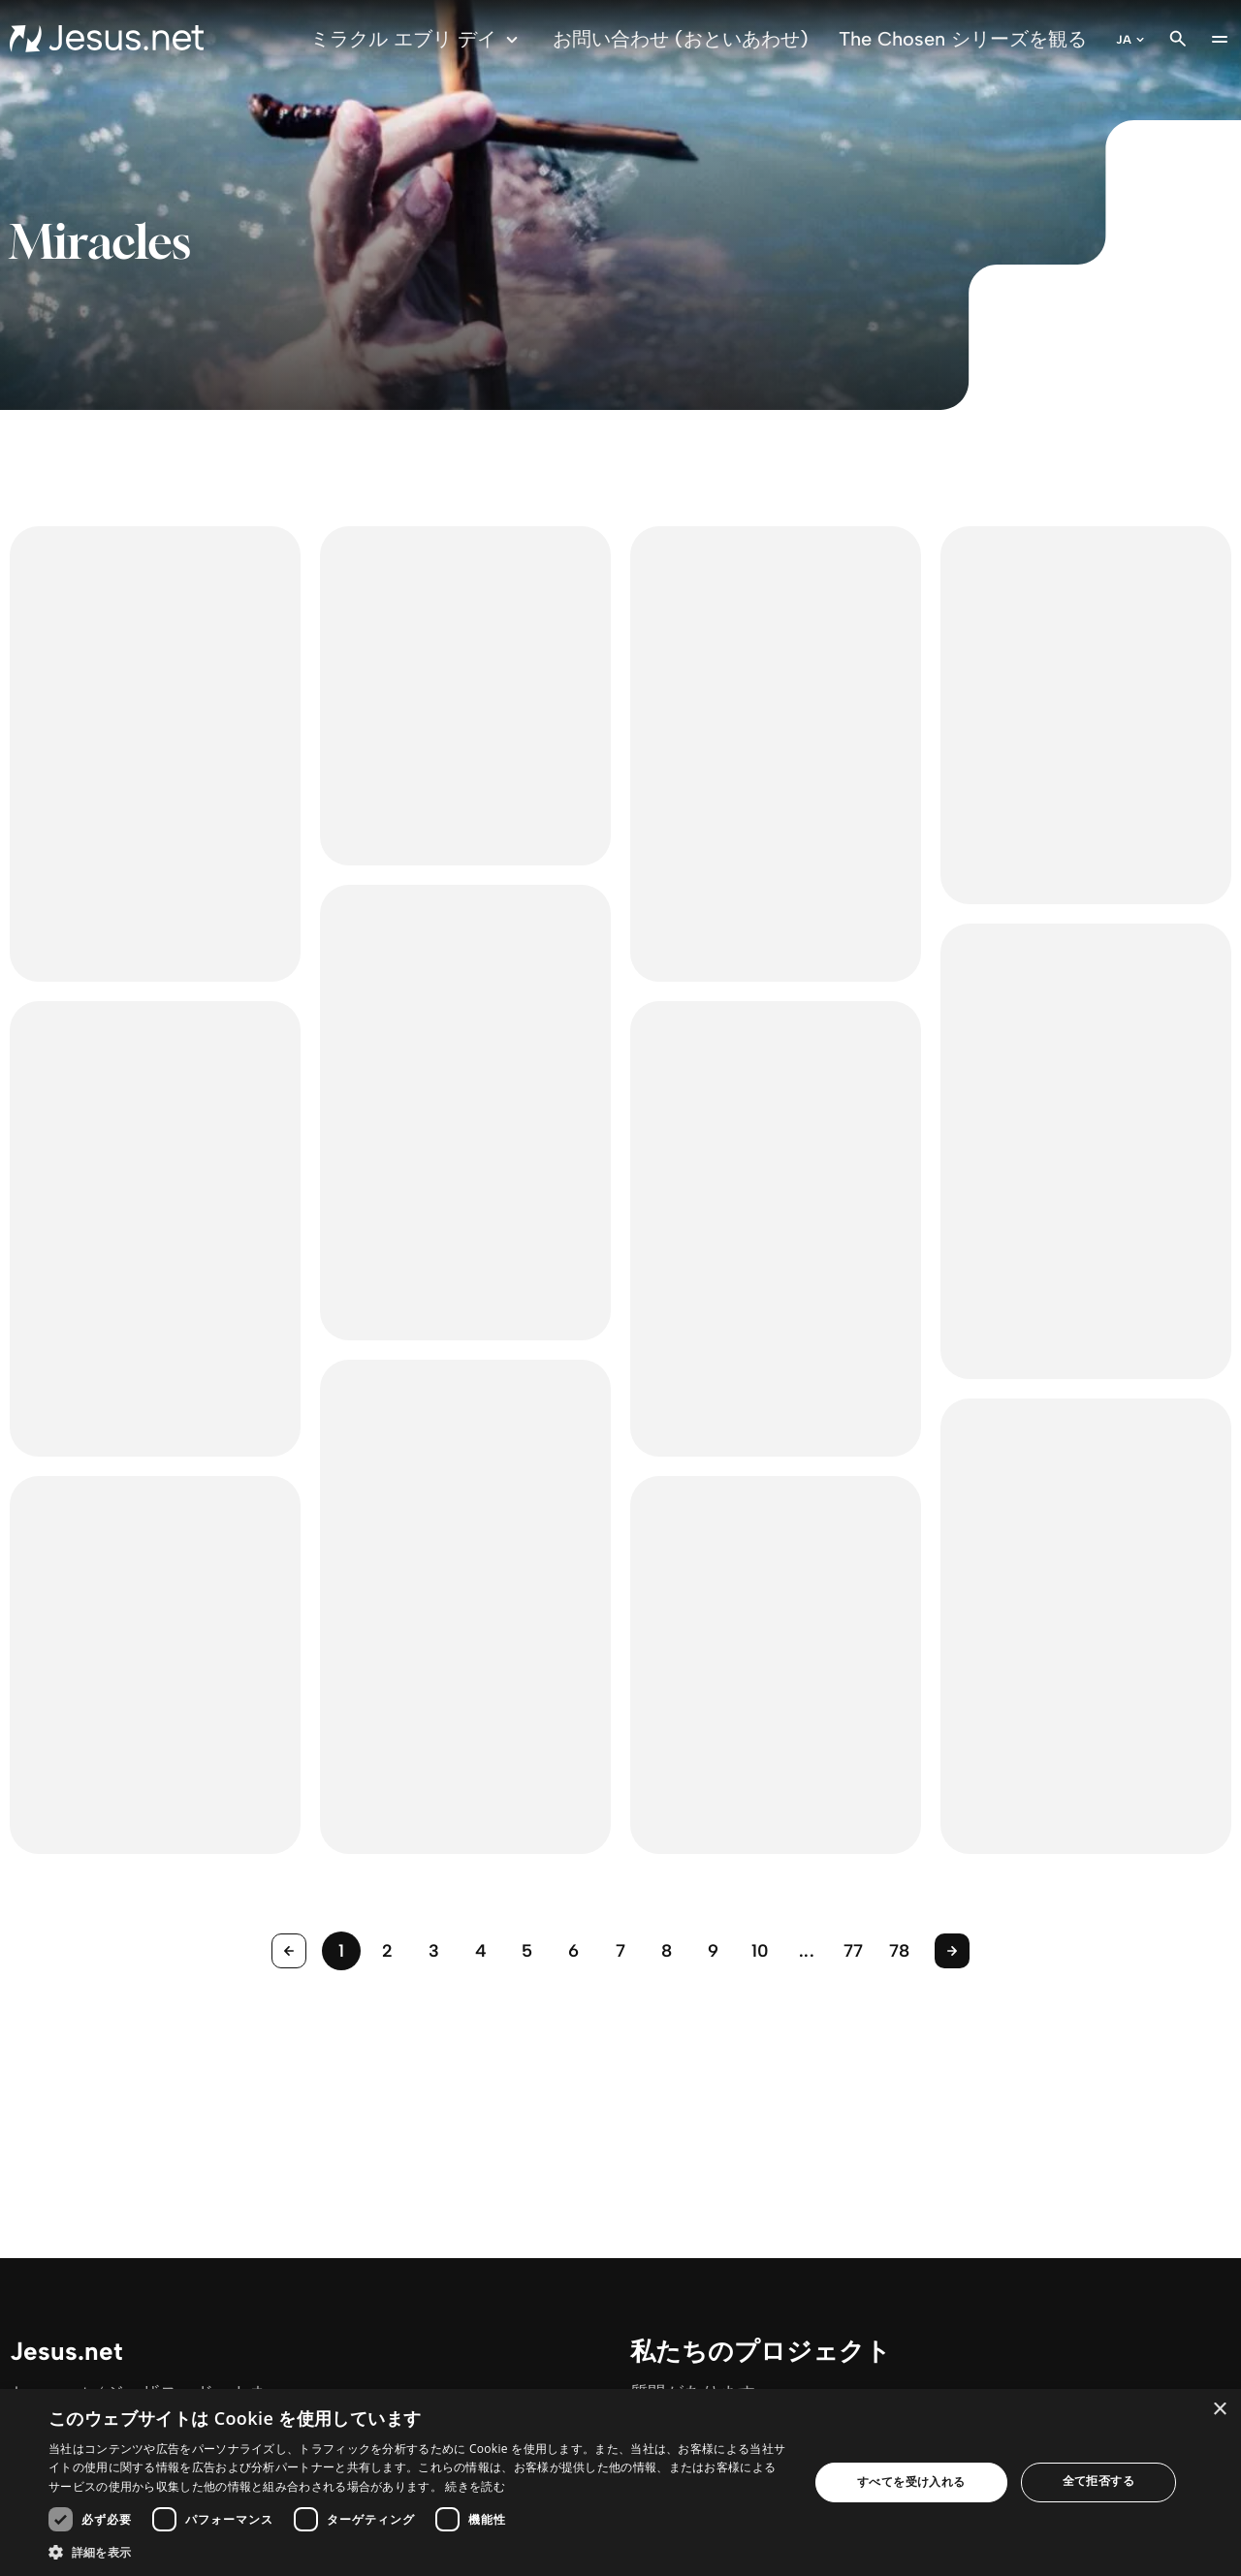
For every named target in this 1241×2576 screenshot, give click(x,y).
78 (899, 1951)
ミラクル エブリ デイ (417, 39)
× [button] (1219, 2410)
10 (760, 1951)
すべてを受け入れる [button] (911, 2481)
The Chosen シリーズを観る (963, 38)
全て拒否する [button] (1098, 2480)
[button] (417, 2551)
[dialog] (620, 2482)
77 (853, 1951)
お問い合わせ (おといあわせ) (681, 38)
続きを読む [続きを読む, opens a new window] (475, 2486)
